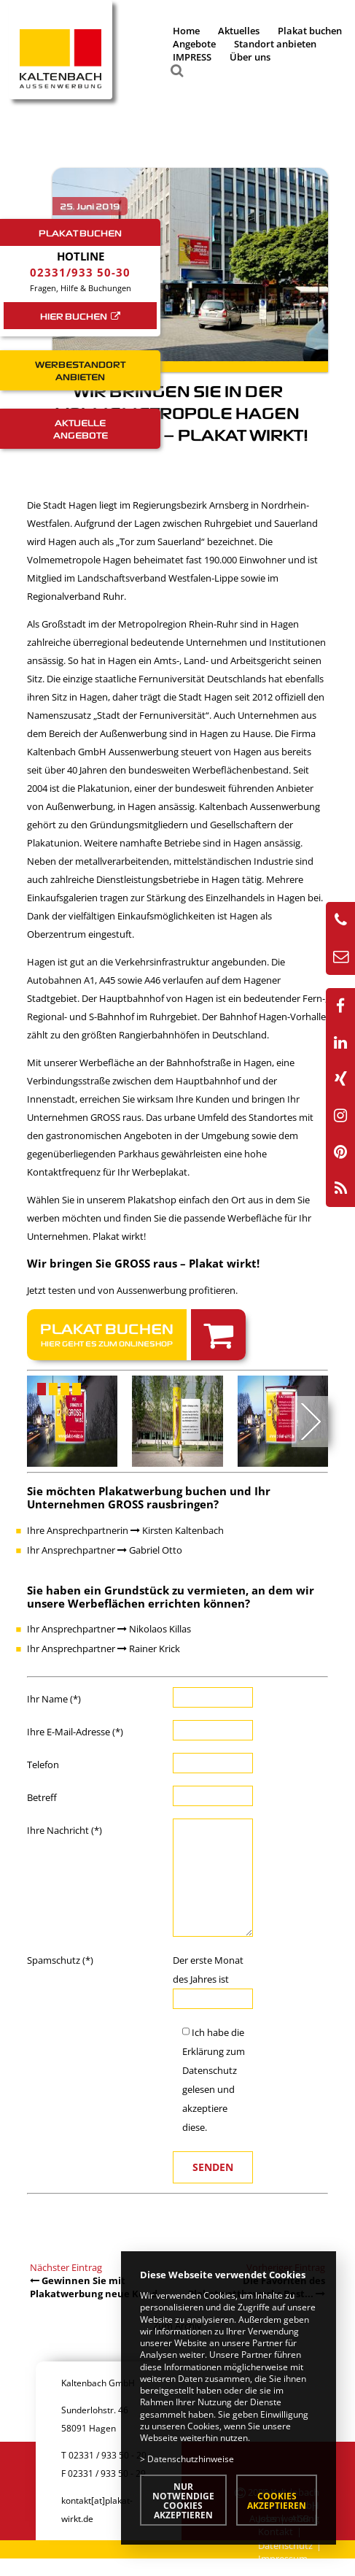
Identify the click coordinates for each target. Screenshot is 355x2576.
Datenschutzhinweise (190, 2458)
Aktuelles (239, 30)
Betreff (42, 1797)
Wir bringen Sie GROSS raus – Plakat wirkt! (143, 1263)
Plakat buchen (310, 30)
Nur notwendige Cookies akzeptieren (183, 2500)
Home (186, 30)
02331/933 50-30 (80, 272)
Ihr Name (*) (54, 1698)
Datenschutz (209, 2070)
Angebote (194, 43)
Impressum (283, 2558)
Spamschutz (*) (60, 1960)
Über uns (250, 56)
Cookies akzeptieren (276, 2500)
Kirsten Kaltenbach (177, 1530)
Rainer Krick (148, 1648)
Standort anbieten (275, 43)
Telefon (43, 1764)
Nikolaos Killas (154, 1628)
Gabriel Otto (149, 1550)
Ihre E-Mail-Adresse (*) (75, 1731)
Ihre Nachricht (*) (64, 1830)
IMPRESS (192, 56)
